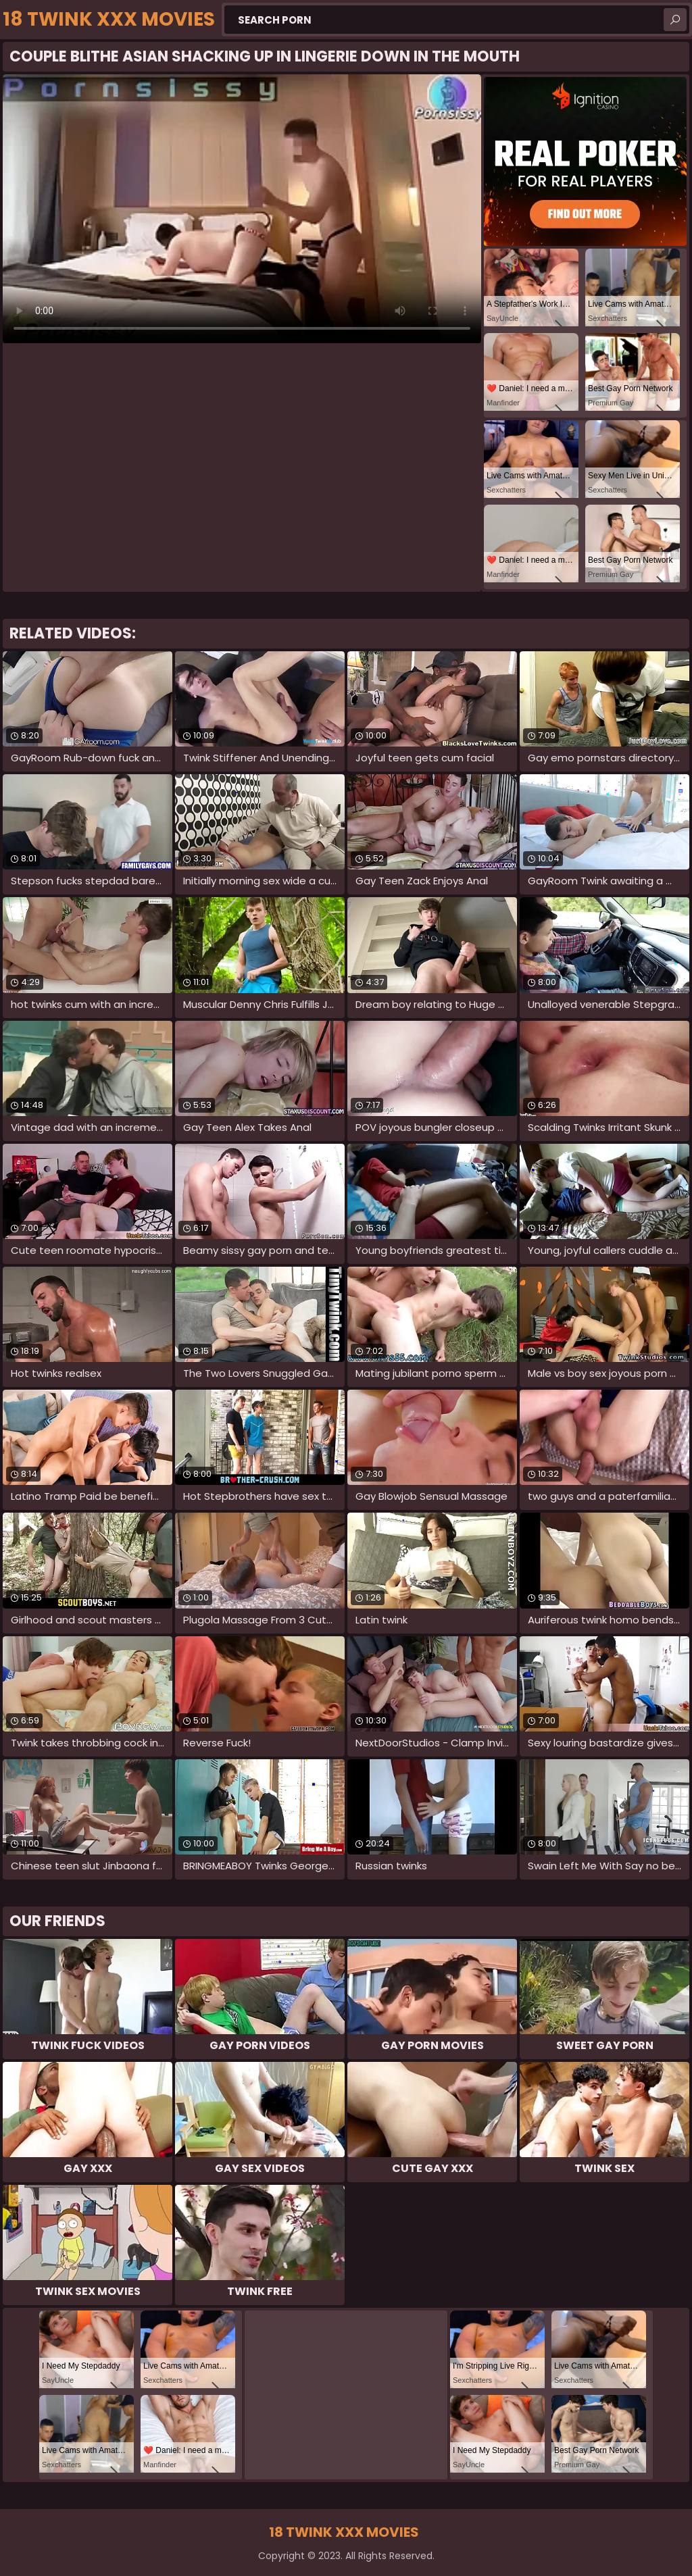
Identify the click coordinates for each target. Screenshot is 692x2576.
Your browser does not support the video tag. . (242, 208)
